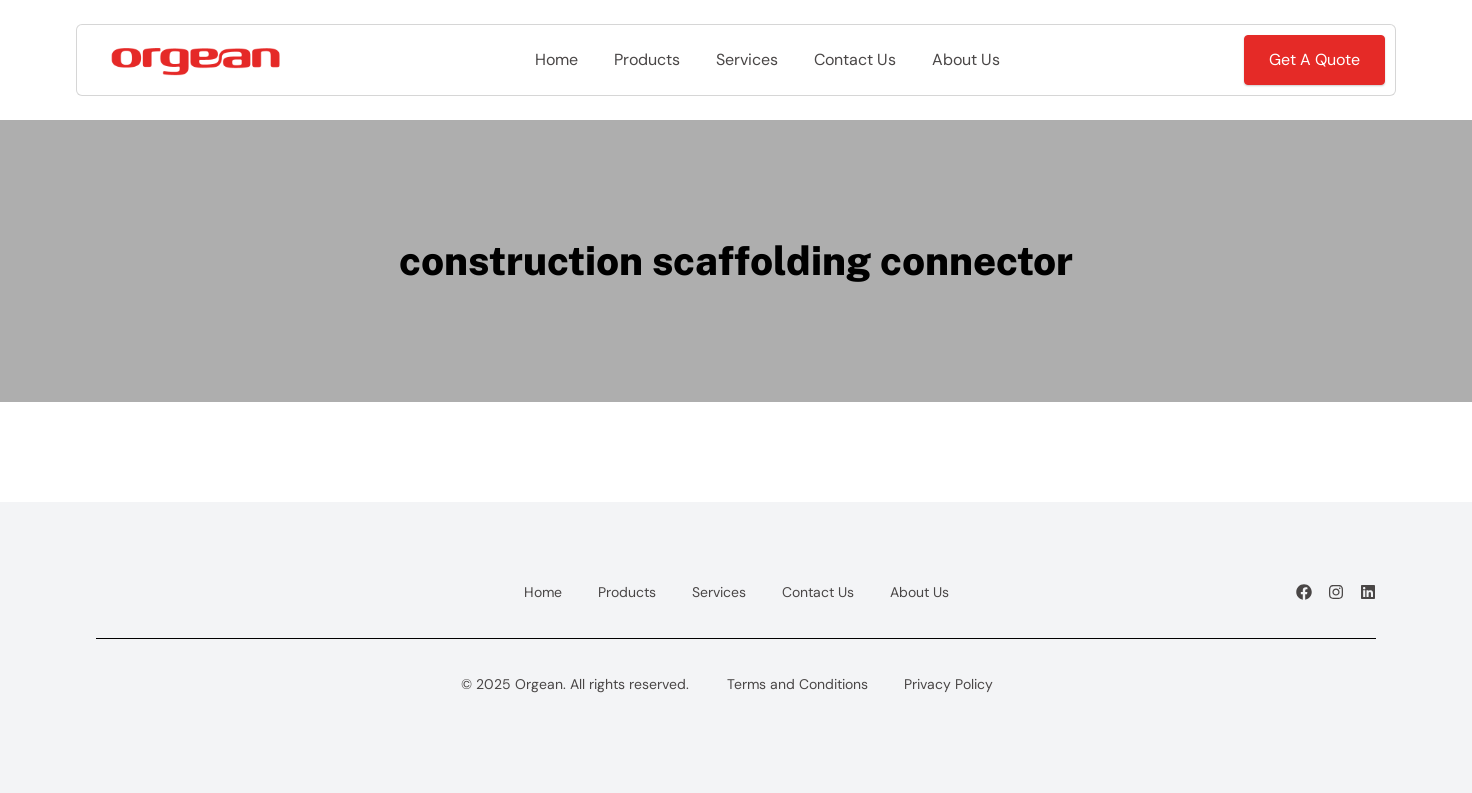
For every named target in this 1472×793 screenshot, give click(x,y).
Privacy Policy (948, 684)
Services (747, 59)
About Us (966, 59)
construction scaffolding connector (736, 260)
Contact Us (855, 59)
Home (556, 59)
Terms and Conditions (797, 684)
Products (647, 59)
